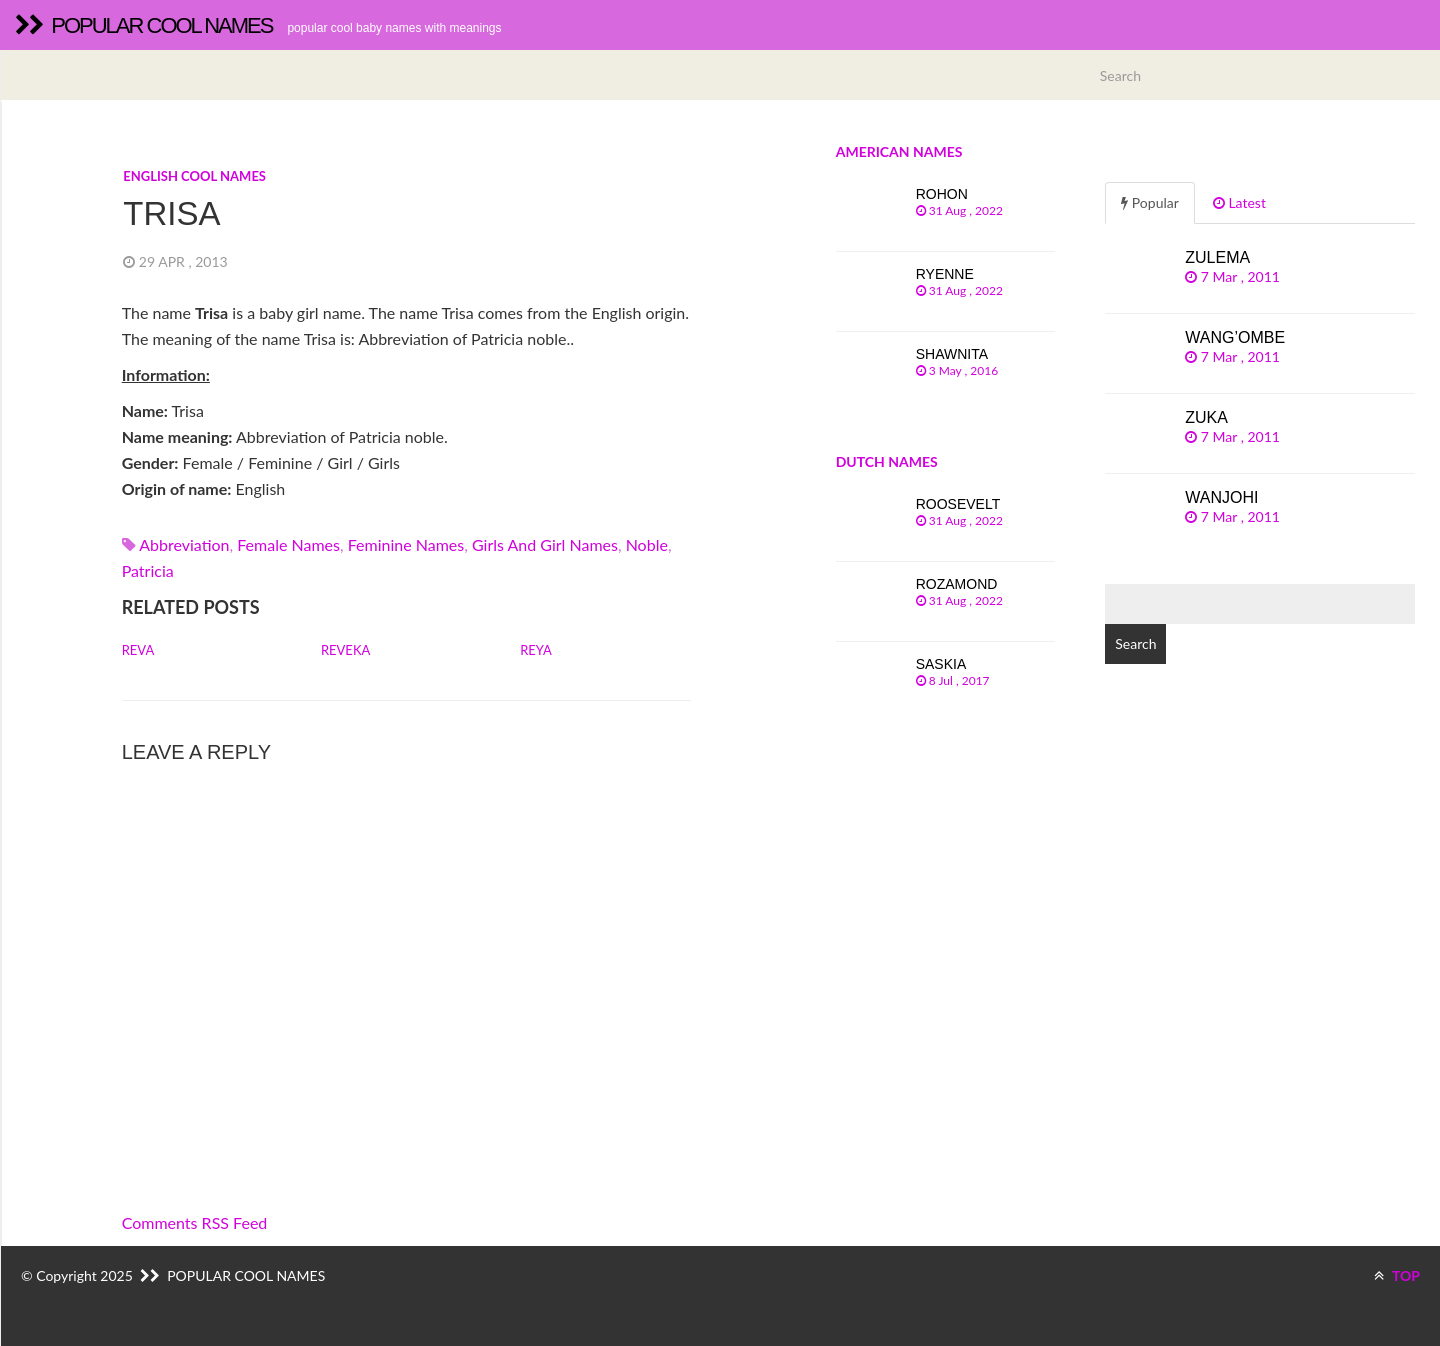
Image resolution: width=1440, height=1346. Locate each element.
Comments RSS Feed (195, 1222)
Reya (536, 650)
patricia (148, 570)
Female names (288, 544)
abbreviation (184, 544)
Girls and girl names (545, 544)
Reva (138, 650)
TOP (1397, 1275)
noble (647, 544)
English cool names (194, 176)
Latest (1239, 202)
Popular (1150, 202)
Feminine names (406, 544)
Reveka (345, 650)
